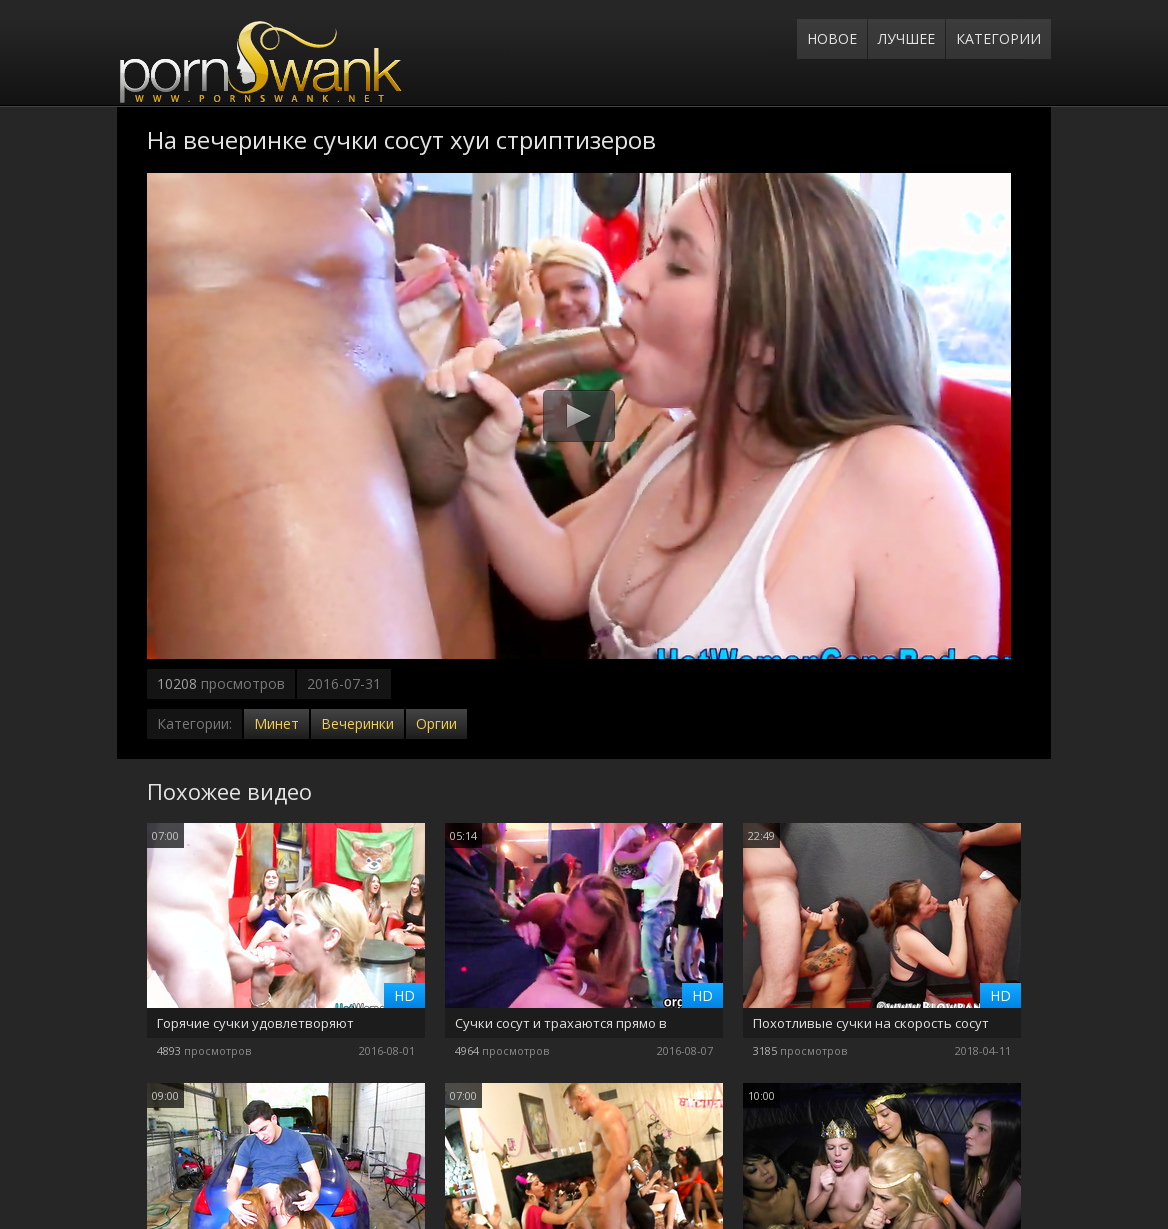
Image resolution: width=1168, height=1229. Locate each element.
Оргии (436, 723)
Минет (276, 723)
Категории (998, 38)
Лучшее (906, 38)
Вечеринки (357, 723)
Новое (832, 38)
